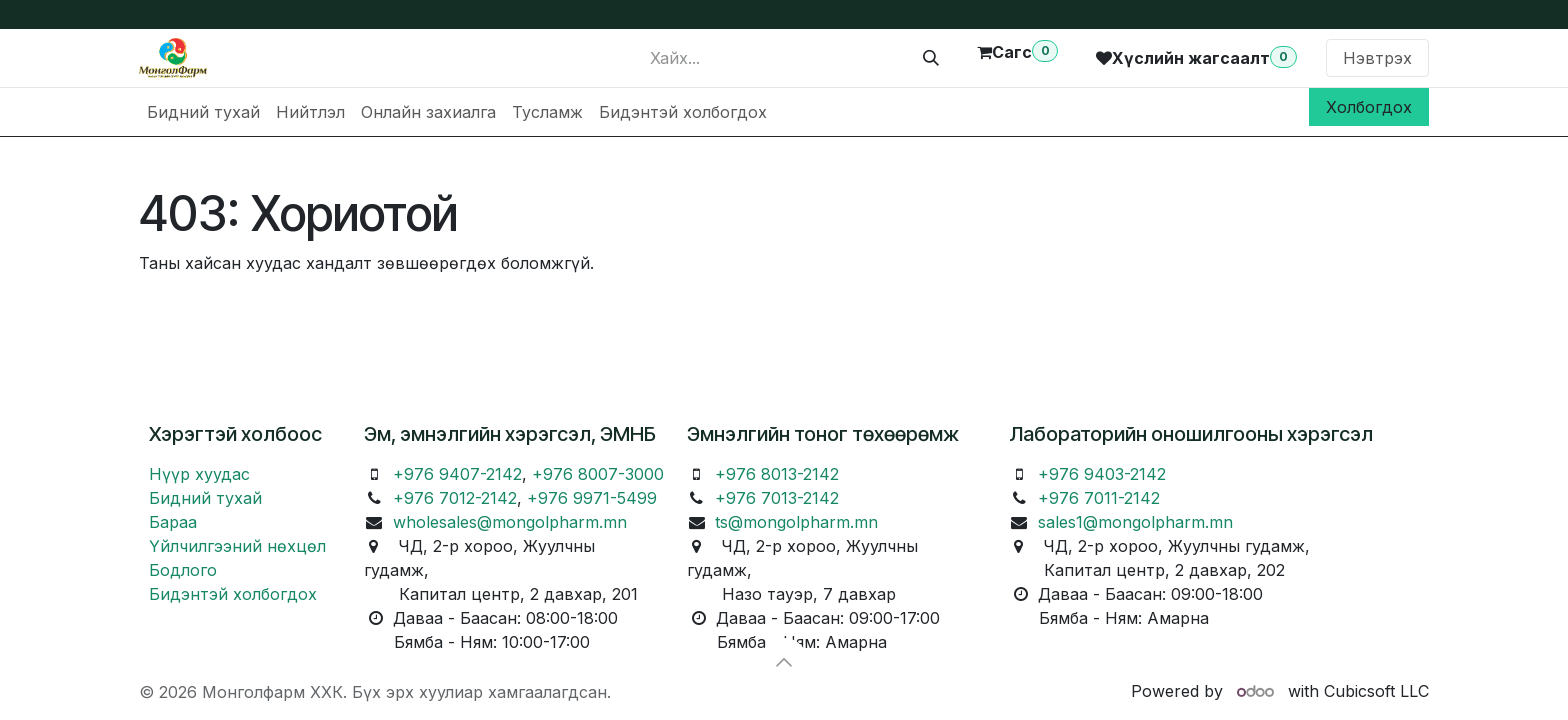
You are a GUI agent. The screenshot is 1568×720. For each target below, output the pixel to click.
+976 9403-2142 (1102, 474)
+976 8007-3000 (598, 474)
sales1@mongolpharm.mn (1135, 522)
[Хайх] (931, 58)
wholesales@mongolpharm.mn (510, 522)
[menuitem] (203, 112)
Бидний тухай (205, 498)
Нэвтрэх (1377, 58)
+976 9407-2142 (457, 474)
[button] (784, 662)
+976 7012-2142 (455, 498)
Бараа (173, 522)
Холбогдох (1369, 107)
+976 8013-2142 (777, 474)
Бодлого (183, 570)
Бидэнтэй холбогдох (233, 594)
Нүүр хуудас (199, 474)
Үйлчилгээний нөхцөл (237, 546)
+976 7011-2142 (1099, 498)
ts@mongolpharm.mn (796, 522)
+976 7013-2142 (777, 498)
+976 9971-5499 (592, 498)
